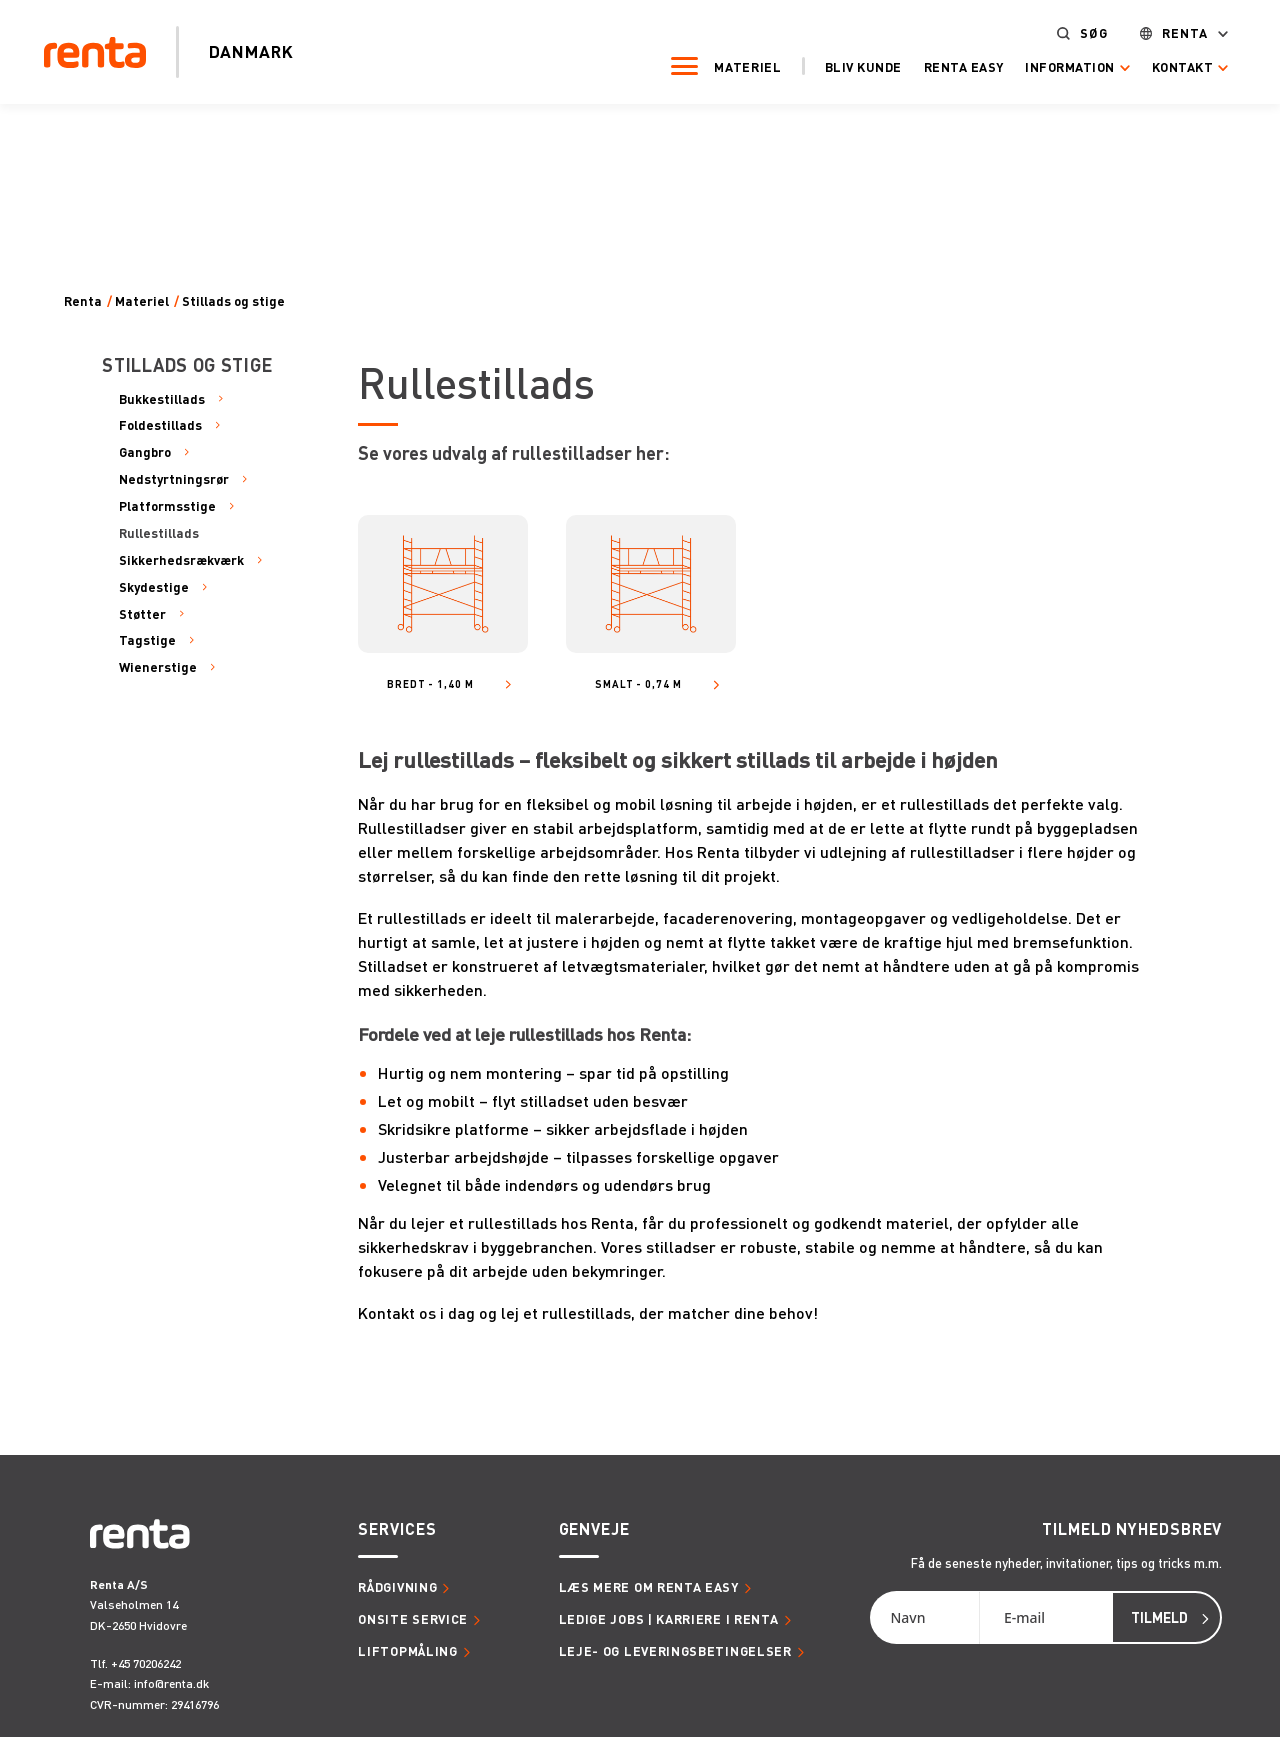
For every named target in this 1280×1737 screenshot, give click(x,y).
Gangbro (145, 452)
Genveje (594, 1528)
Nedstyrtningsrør (174, 479)
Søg (1087, 33)
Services (397, 1528)
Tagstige (147, 640)
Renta (1179, 33)
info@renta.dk (171, 1683)
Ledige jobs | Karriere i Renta (669, 1619)
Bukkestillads (162, 399)
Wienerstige (158, 667)
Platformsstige (167, 506)
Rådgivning (397, 1587)
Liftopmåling (407, 1651)
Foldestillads (160, 425)
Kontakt (1177, 67)
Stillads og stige (233, 301)
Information (1064, 67)
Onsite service (413, 1619)
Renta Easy (957, 67)
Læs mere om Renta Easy (649, 1587)
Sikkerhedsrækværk (181, 560)
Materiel (742, 67)
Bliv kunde (856, 67)
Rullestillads (159, 533)
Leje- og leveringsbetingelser (675, 1651)
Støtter (142, 614)
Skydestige (154, 587)
